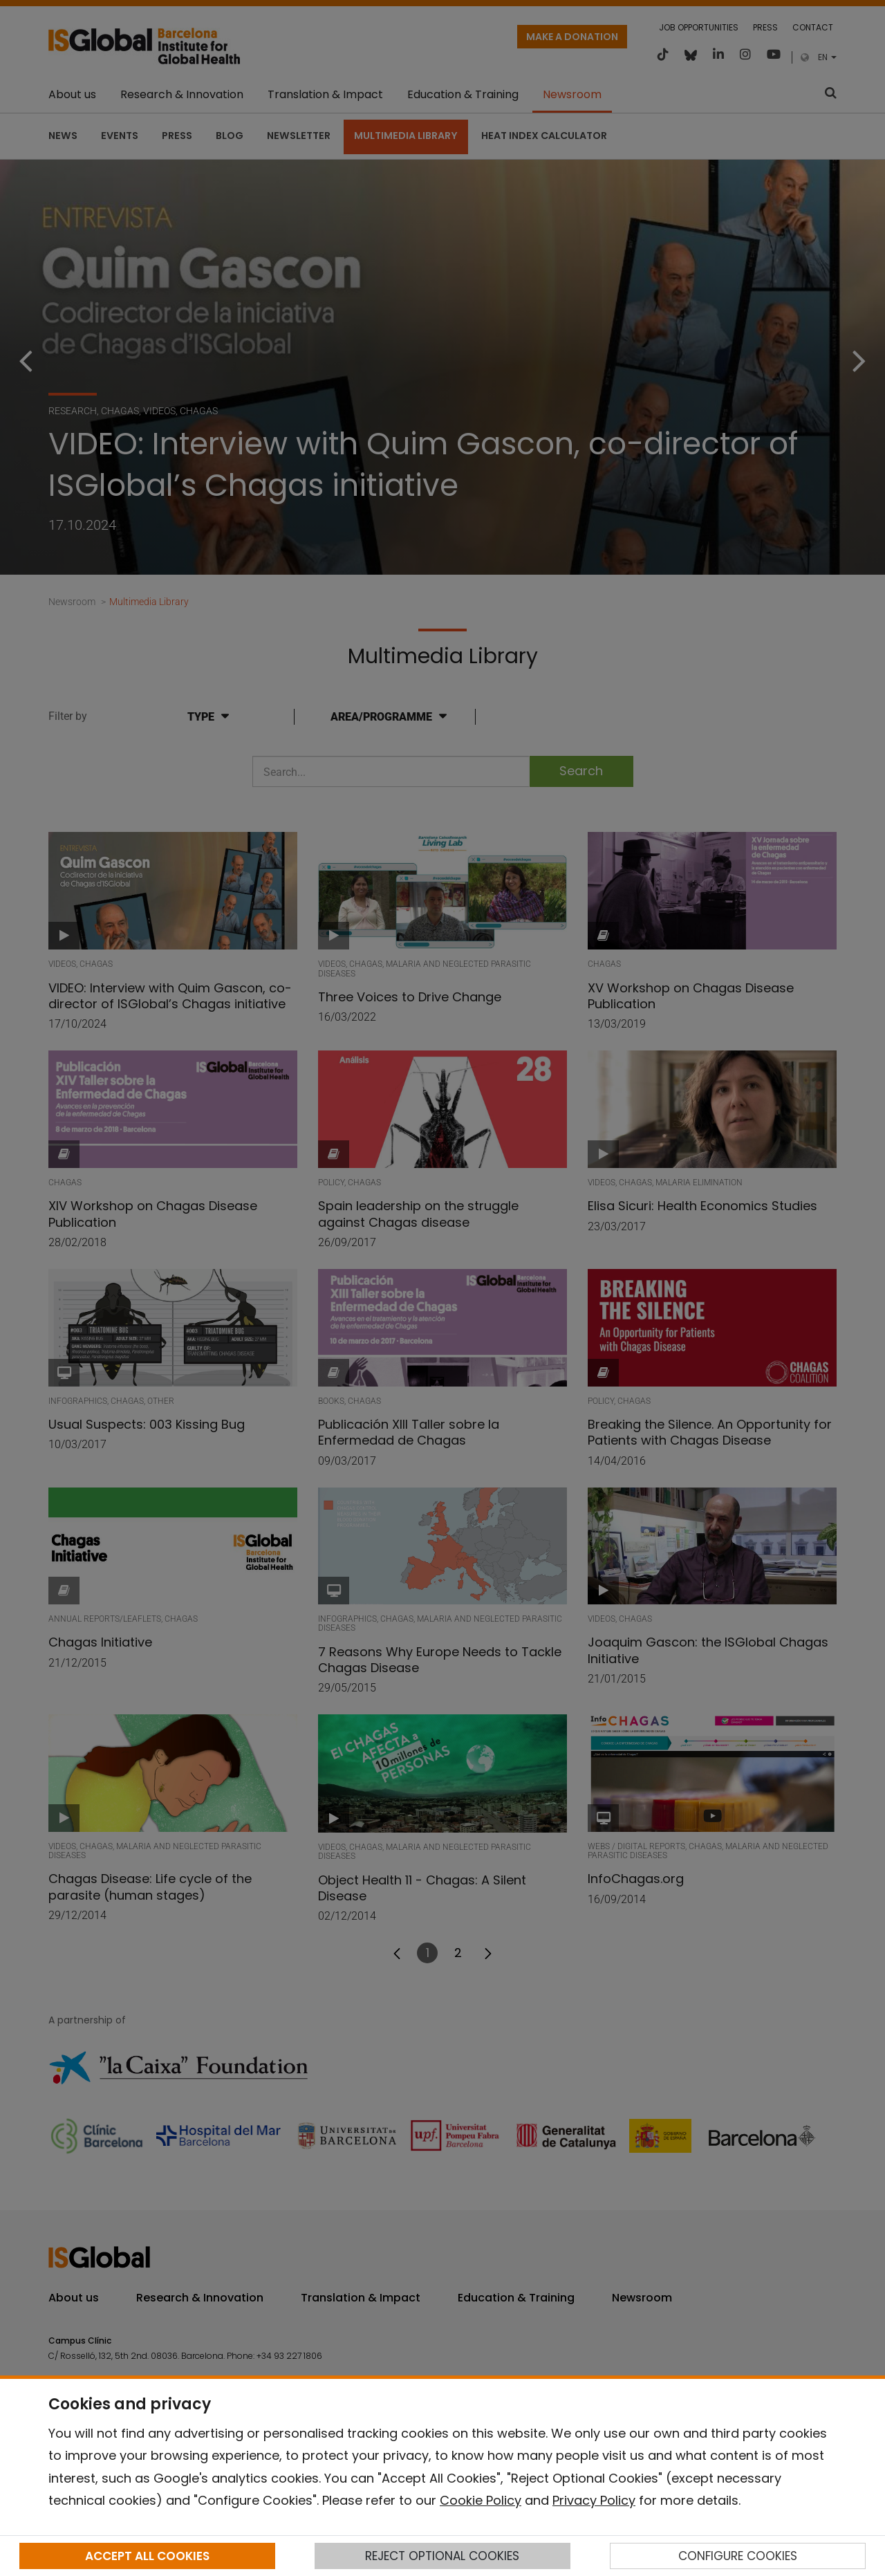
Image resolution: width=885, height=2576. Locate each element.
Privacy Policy (593, 2500)
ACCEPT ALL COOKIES (147, 2556)
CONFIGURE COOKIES (737, 2556)
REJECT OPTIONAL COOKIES (442, 2556)
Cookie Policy (480, 2500)
